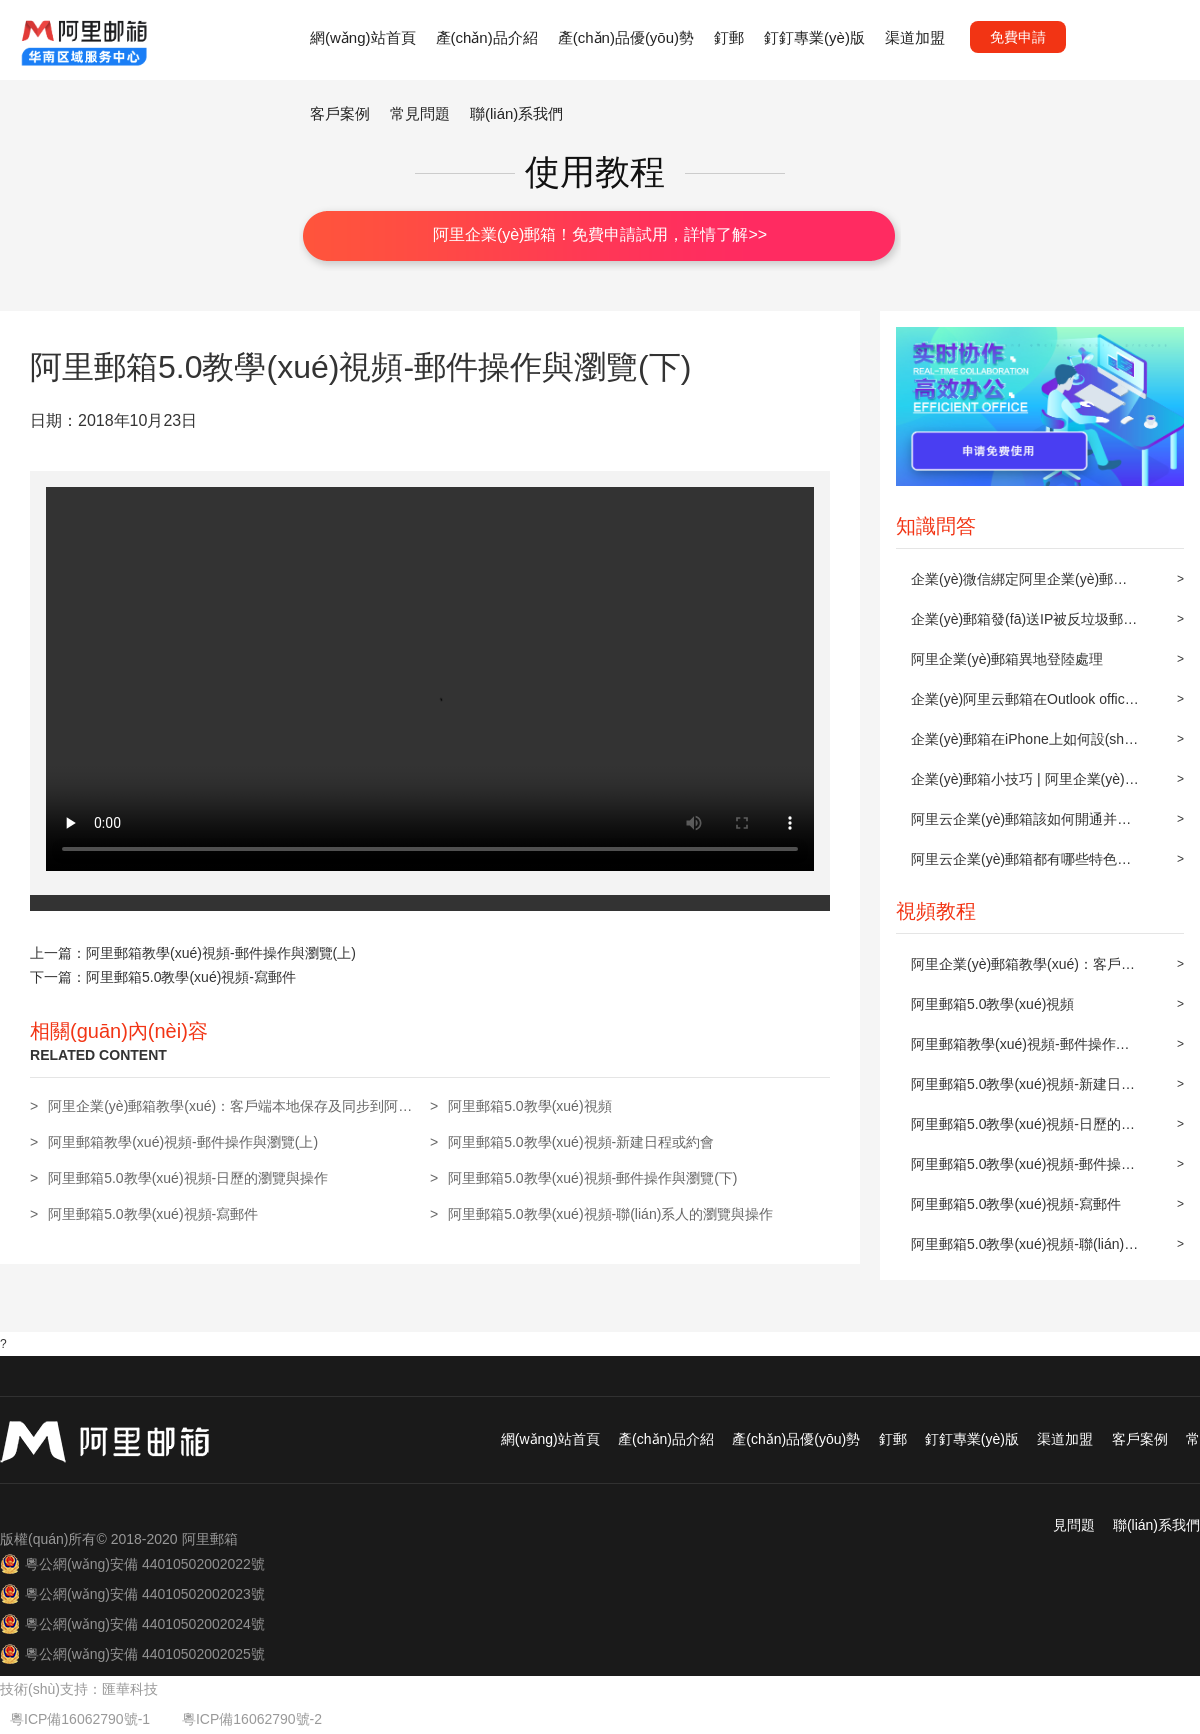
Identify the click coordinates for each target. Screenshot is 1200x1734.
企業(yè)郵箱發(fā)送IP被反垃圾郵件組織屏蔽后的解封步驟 (1024, 625)
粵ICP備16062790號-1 (82, 1719)
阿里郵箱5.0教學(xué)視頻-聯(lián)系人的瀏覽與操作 (1024, 1250)
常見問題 (420, 113)
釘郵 (729, 37)
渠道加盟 (915, 37)
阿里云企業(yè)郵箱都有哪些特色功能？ (1021, 865)
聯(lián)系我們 (516, 113)
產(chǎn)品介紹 (487, 37)
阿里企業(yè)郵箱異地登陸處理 (1007, 659)
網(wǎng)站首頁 (363, 37)
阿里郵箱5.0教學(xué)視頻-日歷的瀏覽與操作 (1023, 1130)
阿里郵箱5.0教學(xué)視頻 (992, 1004)
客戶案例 (340, 113)
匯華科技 (130, 1689)
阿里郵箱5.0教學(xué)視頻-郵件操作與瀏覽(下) (1023, 1170)
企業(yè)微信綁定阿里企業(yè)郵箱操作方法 (1019, 585)
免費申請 (1018, 37)
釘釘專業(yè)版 (814, 37)
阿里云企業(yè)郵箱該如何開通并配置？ (1021, 825)
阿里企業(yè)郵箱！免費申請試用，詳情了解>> (600, 234)
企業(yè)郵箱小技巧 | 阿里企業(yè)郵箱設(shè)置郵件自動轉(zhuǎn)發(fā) (1025, 785)
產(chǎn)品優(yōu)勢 (626, 37)
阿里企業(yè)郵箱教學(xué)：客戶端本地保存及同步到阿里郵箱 (1023, 970)
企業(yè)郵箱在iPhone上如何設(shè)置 (1024, 745)
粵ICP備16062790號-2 (252, 1719)
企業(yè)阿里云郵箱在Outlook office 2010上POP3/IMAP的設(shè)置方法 (1022, 705)
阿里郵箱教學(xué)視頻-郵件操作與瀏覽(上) (1020, 1050)
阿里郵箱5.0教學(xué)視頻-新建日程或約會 (1023, 1090)
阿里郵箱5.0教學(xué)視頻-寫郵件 (1016, 1204)
